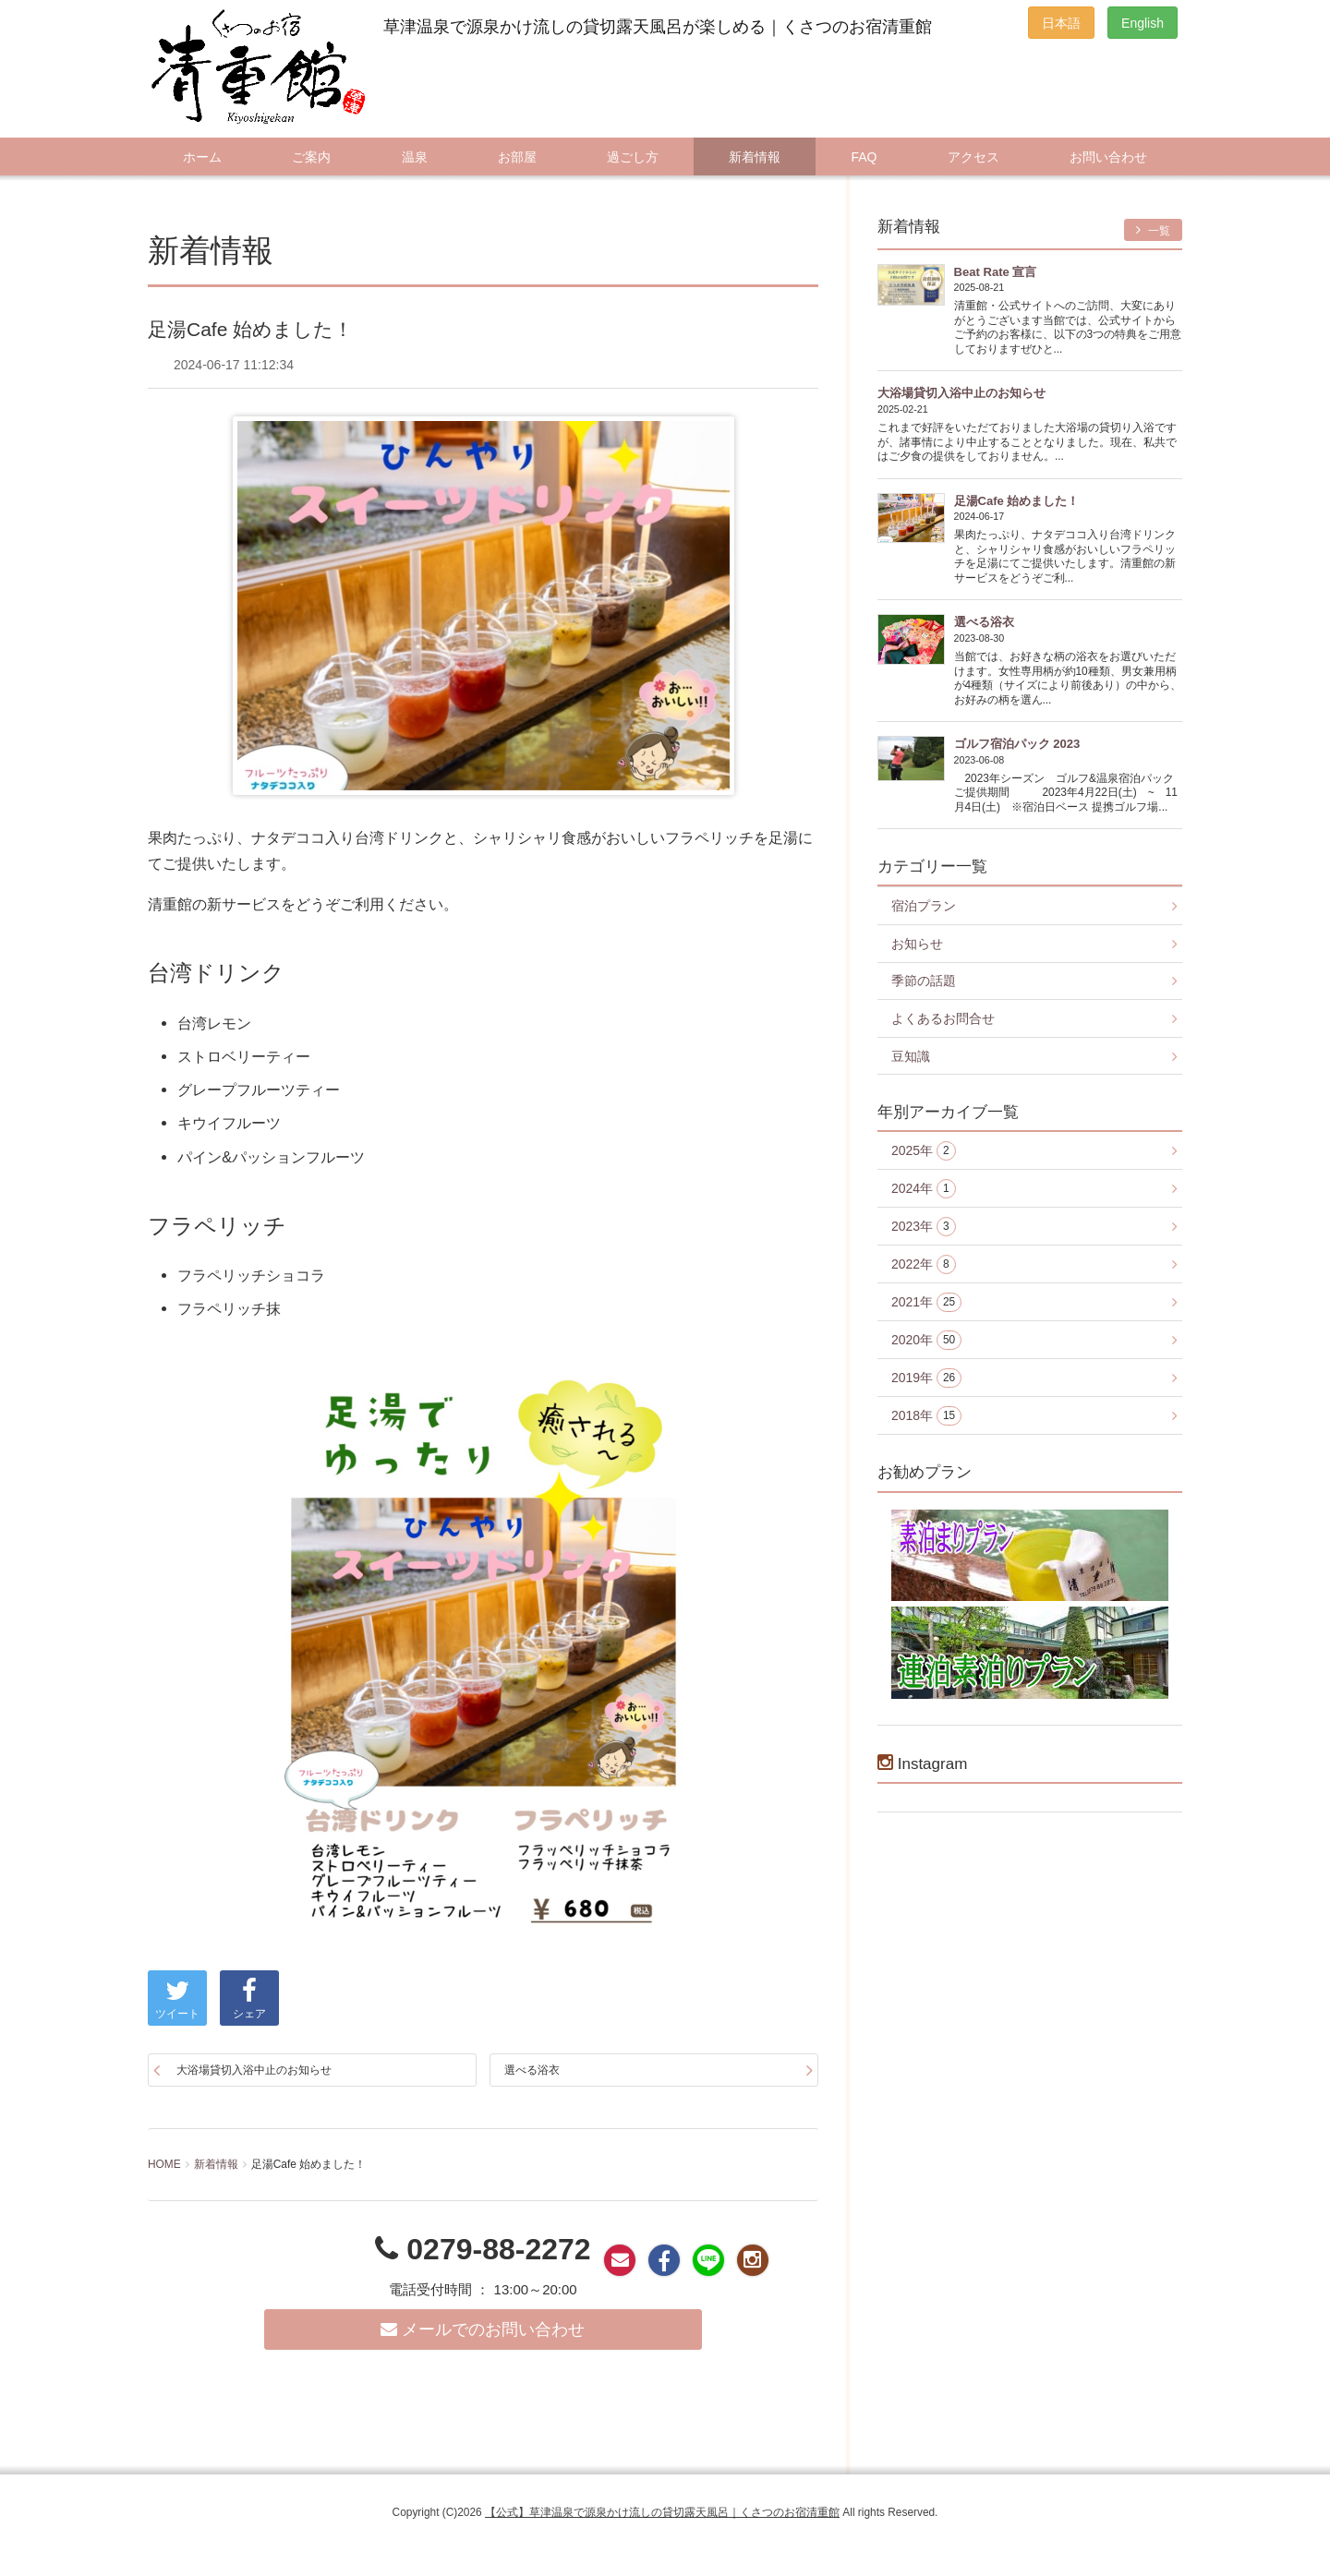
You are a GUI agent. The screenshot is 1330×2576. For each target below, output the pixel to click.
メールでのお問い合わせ (483, 2329)
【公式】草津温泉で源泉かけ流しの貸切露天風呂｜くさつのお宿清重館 (662, 2512)
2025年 (923, 1151)
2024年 (923, 1188)
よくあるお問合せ (943, 1018)
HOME (164, 2164)
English (1142, 23)
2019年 (926, 1378)
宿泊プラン (923, 905)
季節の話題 (923, 980)
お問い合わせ (1108, 157)
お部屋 (517, 157)
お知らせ (917, 943)
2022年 (923, 1264)
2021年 (926, 1302)
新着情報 (754, 157)
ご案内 (311, 157)
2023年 (923, 1226)
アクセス (973, 157)
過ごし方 (633, 157)
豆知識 (910, 1056)
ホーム (202, 157)
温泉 (415, 157)
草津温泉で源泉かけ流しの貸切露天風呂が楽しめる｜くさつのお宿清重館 (657, 27)
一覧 (1153, 230)
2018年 (926, 1416)
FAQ (864, 157)
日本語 (1061, 23)
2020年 (926, 1340)
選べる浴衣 (532, 2070)
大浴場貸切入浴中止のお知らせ (254, 2070)
